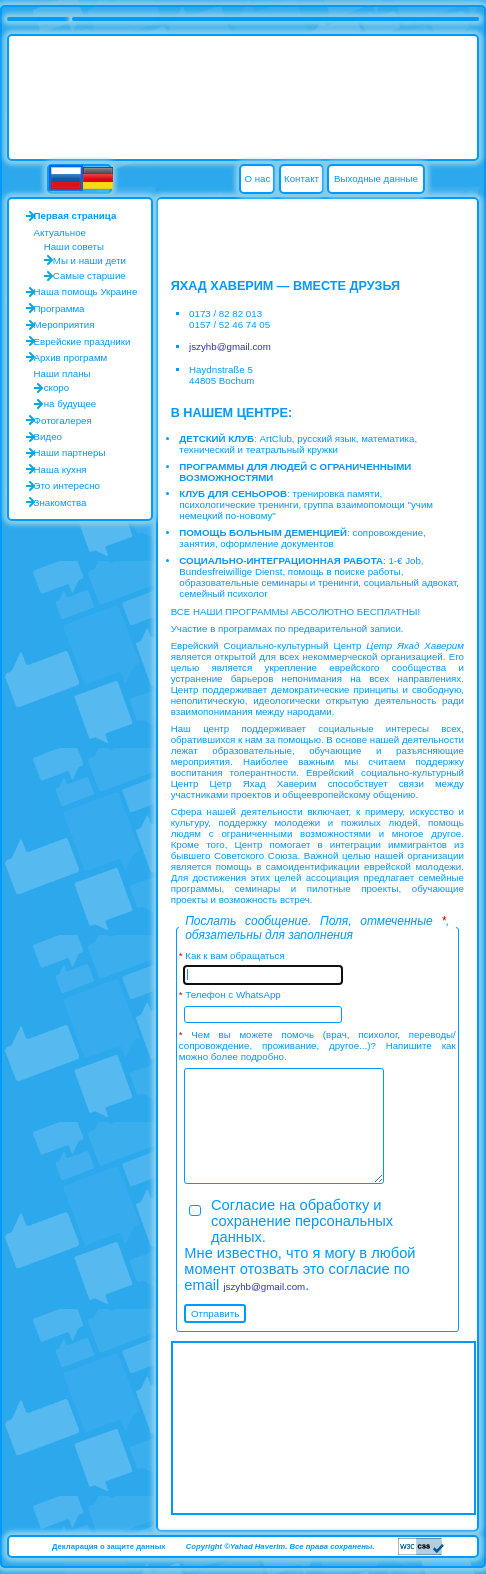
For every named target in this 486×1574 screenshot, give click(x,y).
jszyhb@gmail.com (230, 346)
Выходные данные (376, 178)
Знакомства (60, 502)
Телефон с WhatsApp (232, 994)
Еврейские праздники (82, 341)
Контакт (301, 178)
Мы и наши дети (89, 260)
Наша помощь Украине (86, 291)
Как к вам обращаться (234, 955)
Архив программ (71, 357)
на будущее (70, 403)
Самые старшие (89, 275)
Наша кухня (60, 469)
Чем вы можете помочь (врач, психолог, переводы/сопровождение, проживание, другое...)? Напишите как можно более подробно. (317, 1045)
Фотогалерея (63, 420)
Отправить (215, 1313)
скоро (56, 387)
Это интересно (67, 485)
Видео (48, 436)
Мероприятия (64, 324)
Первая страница (75, 215)
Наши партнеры (70, 452)
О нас (257, 178)
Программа (59, 308)
